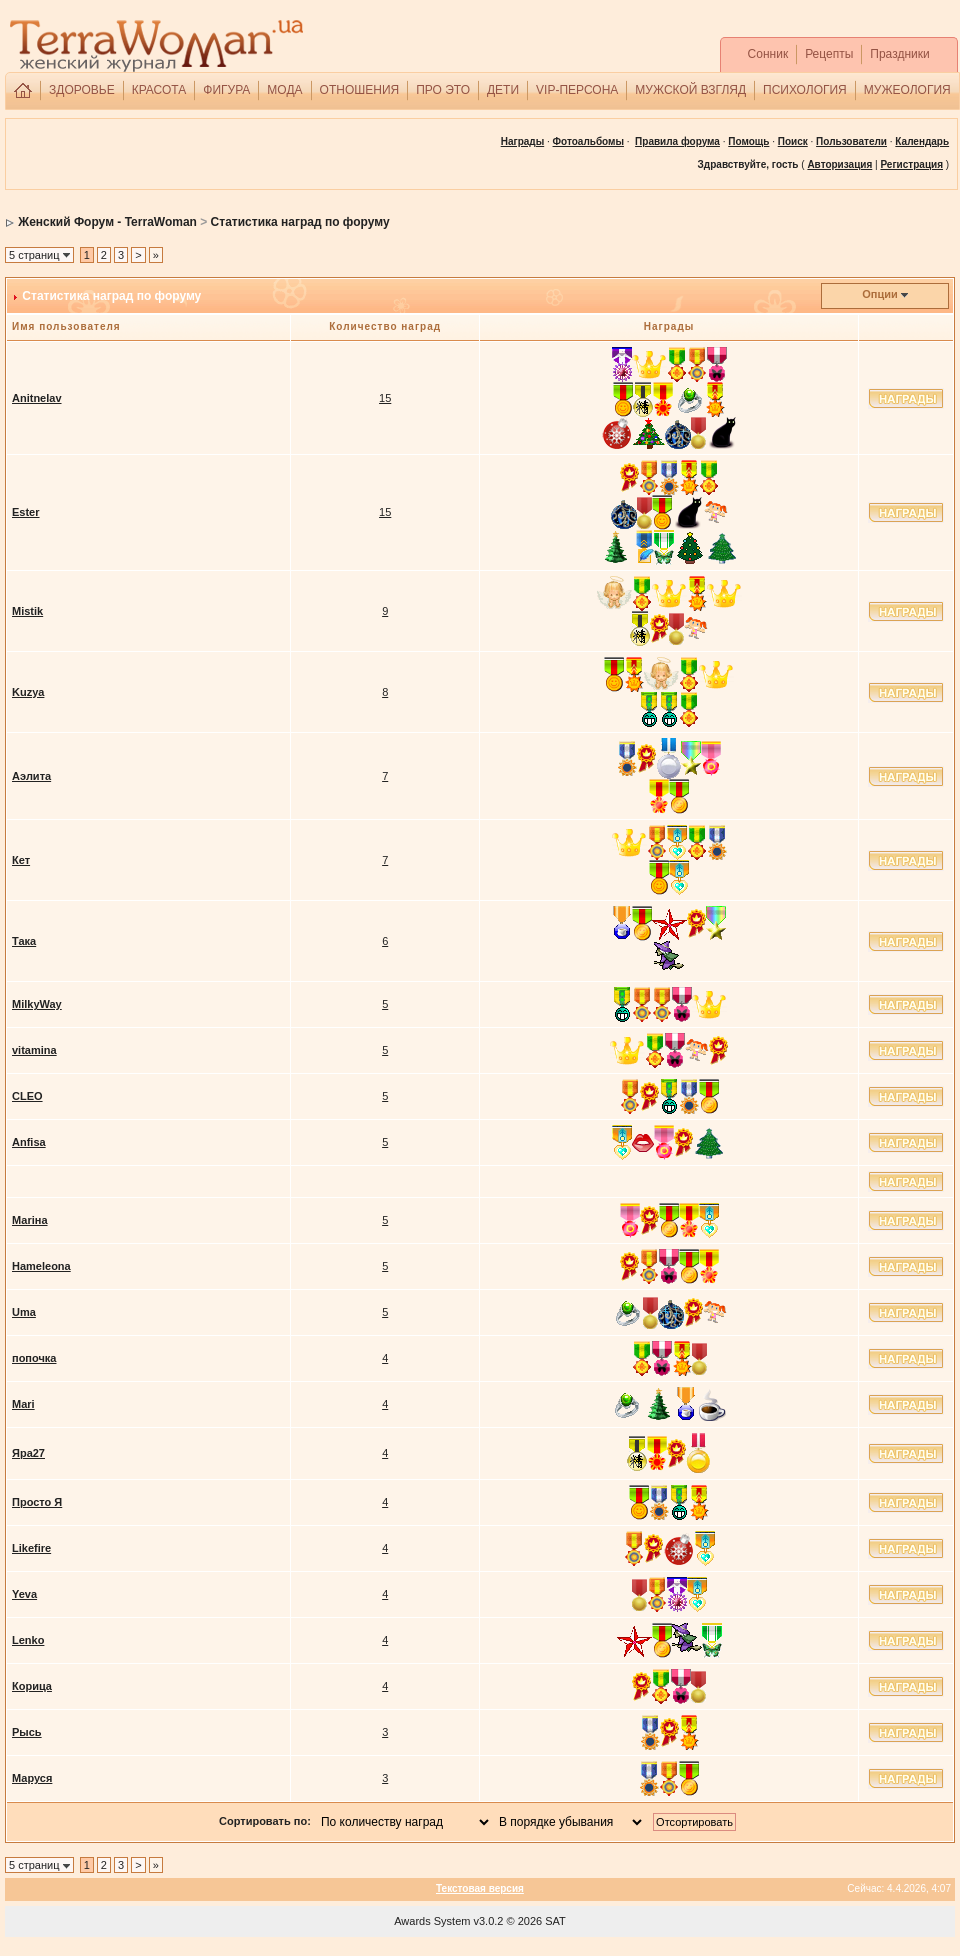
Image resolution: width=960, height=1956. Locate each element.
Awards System (432, 1921)
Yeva (24, 1594)
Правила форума (677, 141)
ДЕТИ (503, 90)
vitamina (34, 1050)
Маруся (32, 1778)
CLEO (27, 1096)
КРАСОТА (159, 90)
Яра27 (28, 1453)
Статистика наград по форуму (300, 222)
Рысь (27, 1732)
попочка (34, 1358)
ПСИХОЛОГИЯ (805, 90)
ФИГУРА (226, 90)
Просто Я (37, 1502)
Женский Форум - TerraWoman (107, 222)
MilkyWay (37, 1004)
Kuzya (28, 692)
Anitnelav (37, 398)
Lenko (28, 1640)
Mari (23, 1404)
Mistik (27, 611)
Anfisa (29, 1142)
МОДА (284, 90)
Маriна (30, 1220)
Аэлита (31, 776)
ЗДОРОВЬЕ (82, 90)
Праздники (899, 54)
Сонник (768, 54)
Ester (26, 512)
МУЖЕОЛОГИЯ (907, 90)
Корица (32, 1686)
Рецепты (829, 54)
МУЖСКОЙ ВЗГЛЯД (690, 90)
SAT (555, 1921)
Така (24, 941)
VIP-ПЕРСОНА (577, 90)
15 (385, 398)
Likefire (31, 1548)
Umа (24, 1312)
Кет (21, 860)
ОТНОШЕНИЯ (360, 90)
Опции (880, 294)
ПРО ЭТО (443, 90)
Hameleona (41, 1266)
